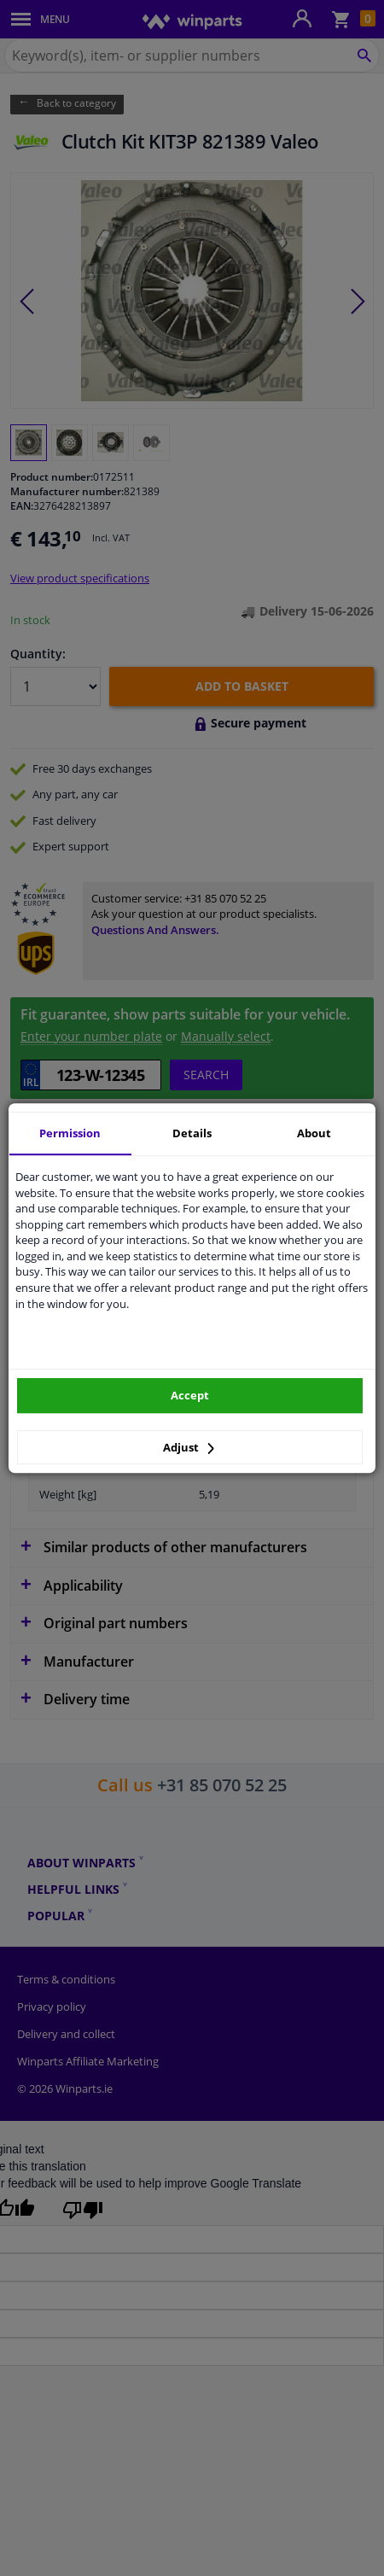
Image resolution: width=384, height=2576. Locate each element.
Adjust (188, 1447)
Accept (190, 1395)
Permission (70, 1133)
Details (192, 1133)
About (314, 1133)
